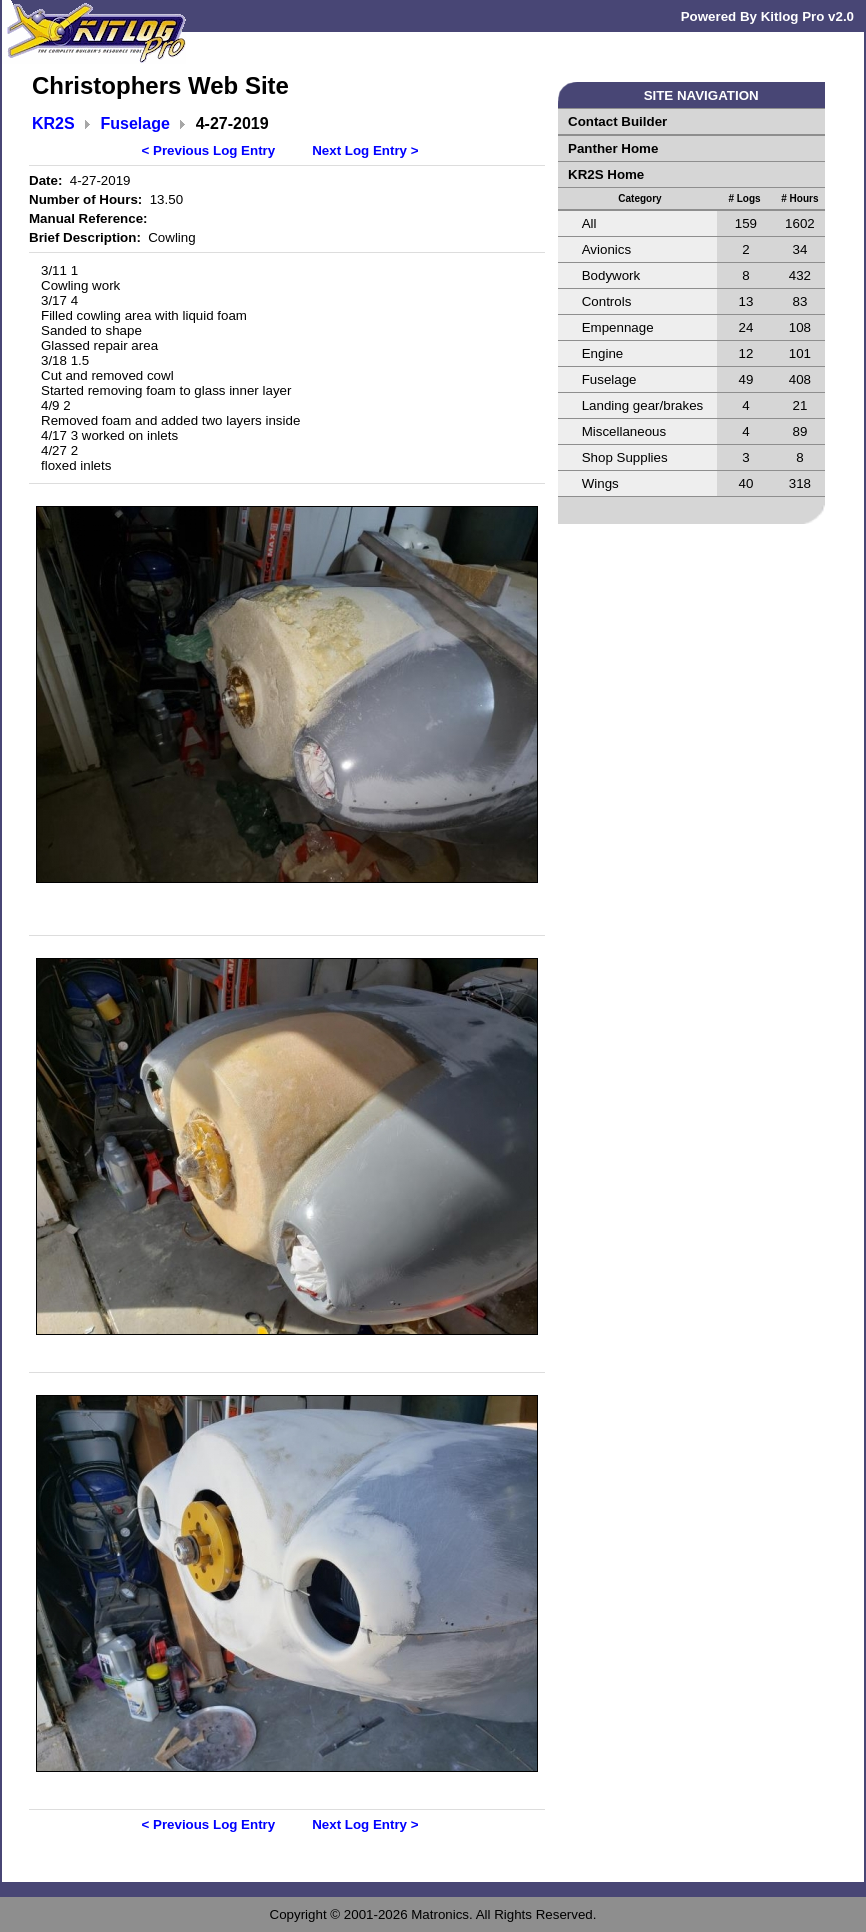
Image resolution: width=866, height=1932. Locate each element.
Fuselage (135, 123)
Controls (607, 301)
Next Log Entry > (365, 150)
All (589, 223)
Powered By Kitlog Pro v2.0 (767, 16)
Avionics (606, 249)
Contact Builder (617, 121)
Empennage (618, 327)
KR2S (53, 123)
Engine (603, 353)
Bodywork (611, 275)
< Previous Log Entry (209, 150)
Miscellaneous (624, 431)
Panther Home (613, 148)
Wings (600, 483)
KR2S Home (606, 174)
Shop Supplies (625, 457)
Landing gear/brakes (643, 405)
